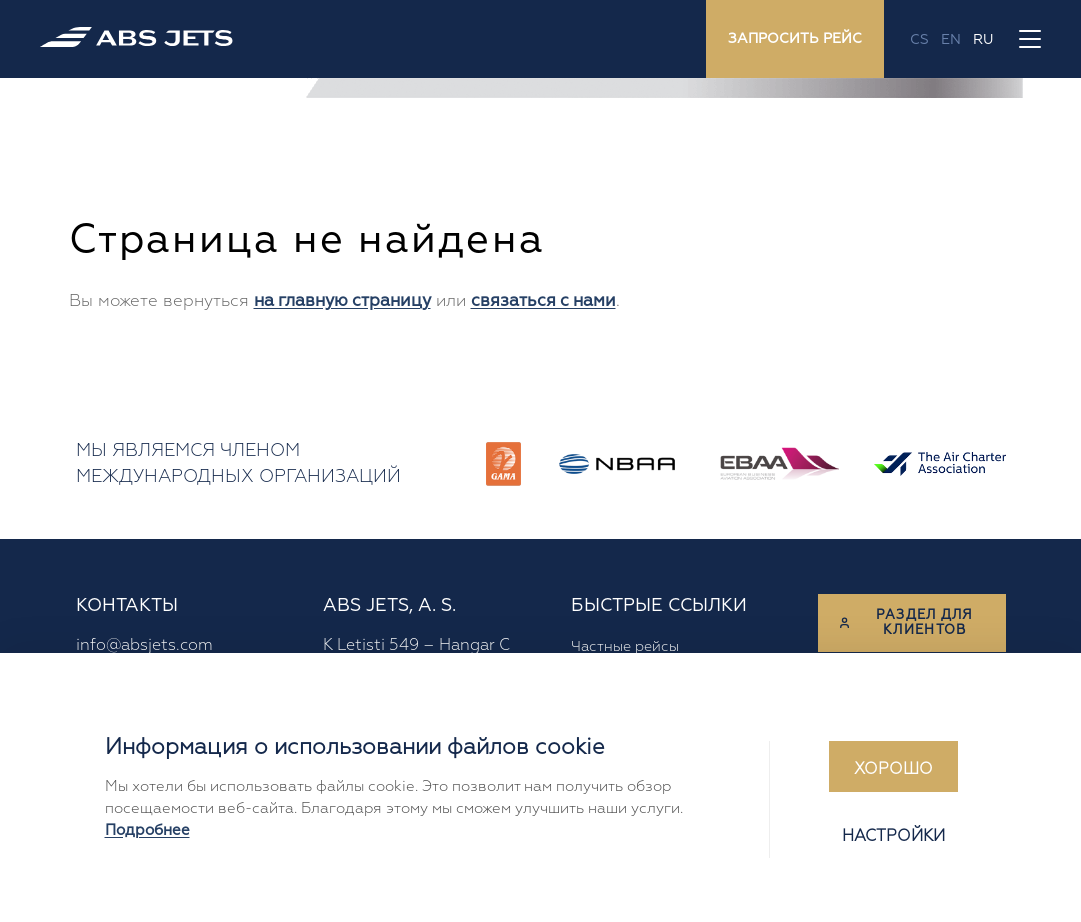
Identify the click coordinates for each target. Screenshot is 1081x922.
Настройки (893, 836)
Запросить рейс (795, 38)
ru (983, 39)
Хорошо (893, 769)
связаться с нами (543, 300)
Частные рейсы (625, 646)
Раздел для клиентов (906, 622)
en (951, 39)
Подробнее (147, 830)
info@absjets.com (144, 645)
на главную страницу (342, 300)
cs (919, 39)
